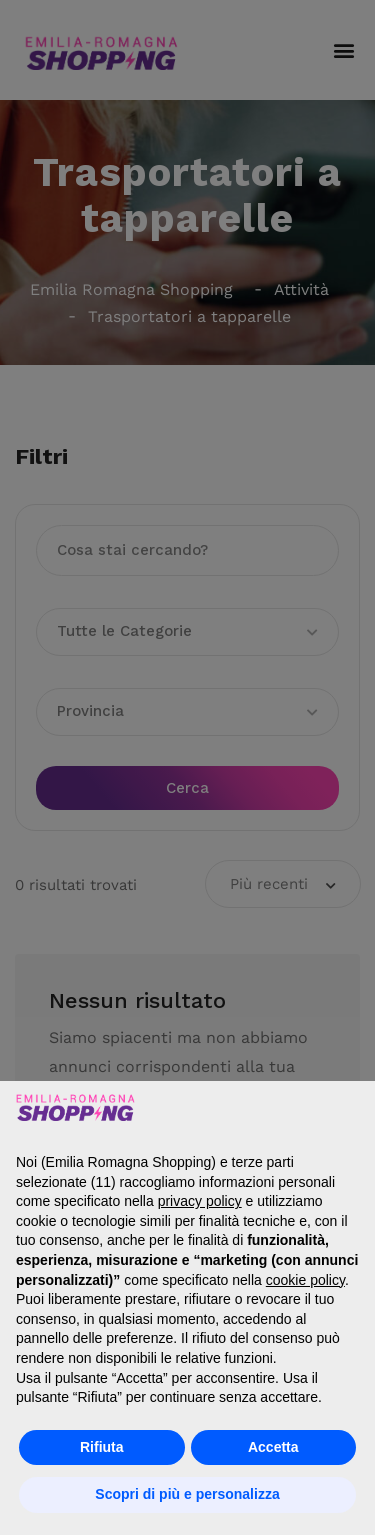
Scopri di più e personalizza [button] (187, 1494)
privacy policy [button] (200, 1201)
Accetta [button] (273, 1447)
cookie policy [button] (305, 1280)
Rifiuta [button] (102, 1447)
